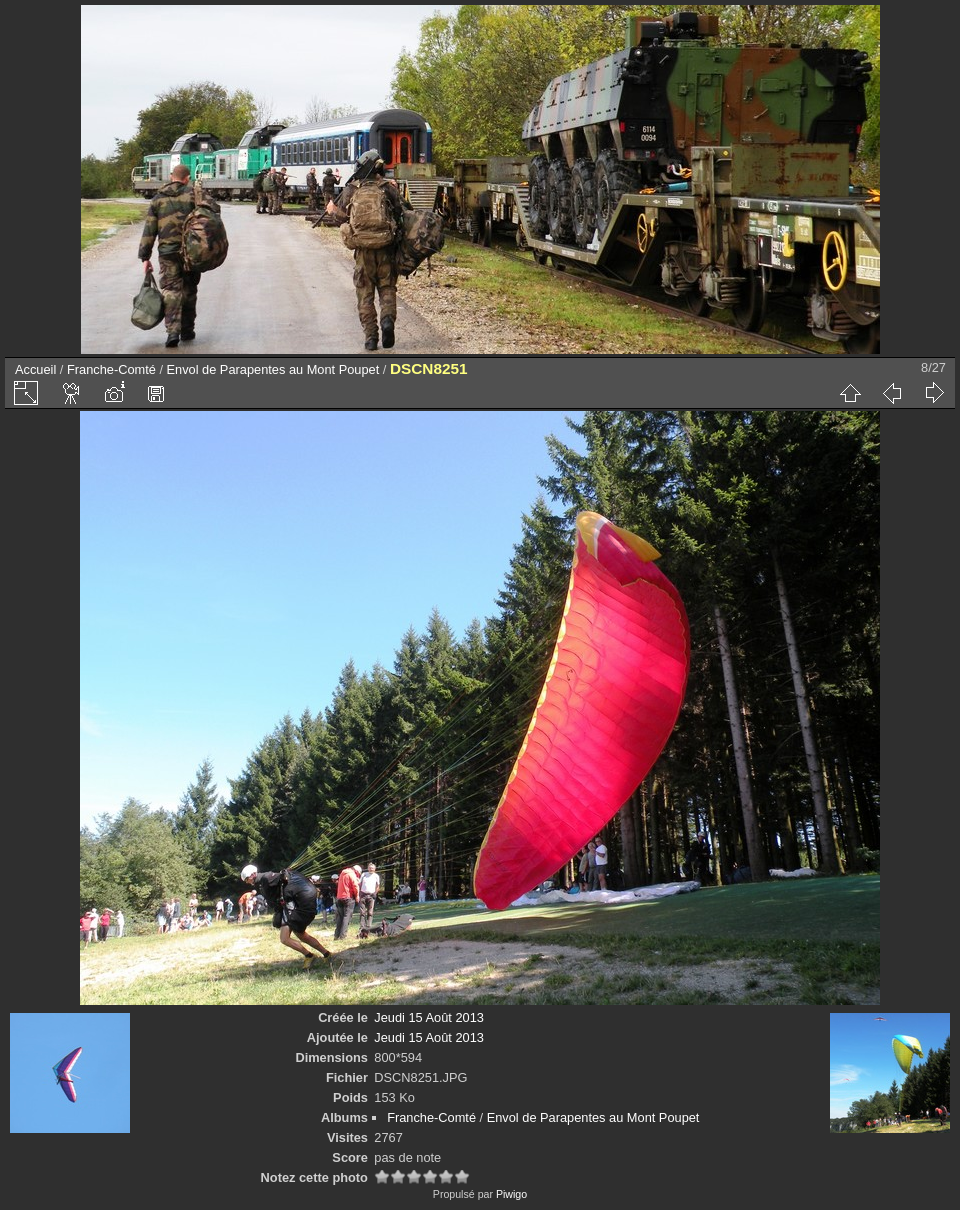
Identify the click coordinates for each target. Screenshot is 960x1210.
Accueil (35, 369)
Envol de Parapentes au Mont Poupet (273, 369)
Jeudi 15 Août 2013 (429, 1017)
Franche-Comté (111, 369)
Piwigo (511, 1194)
